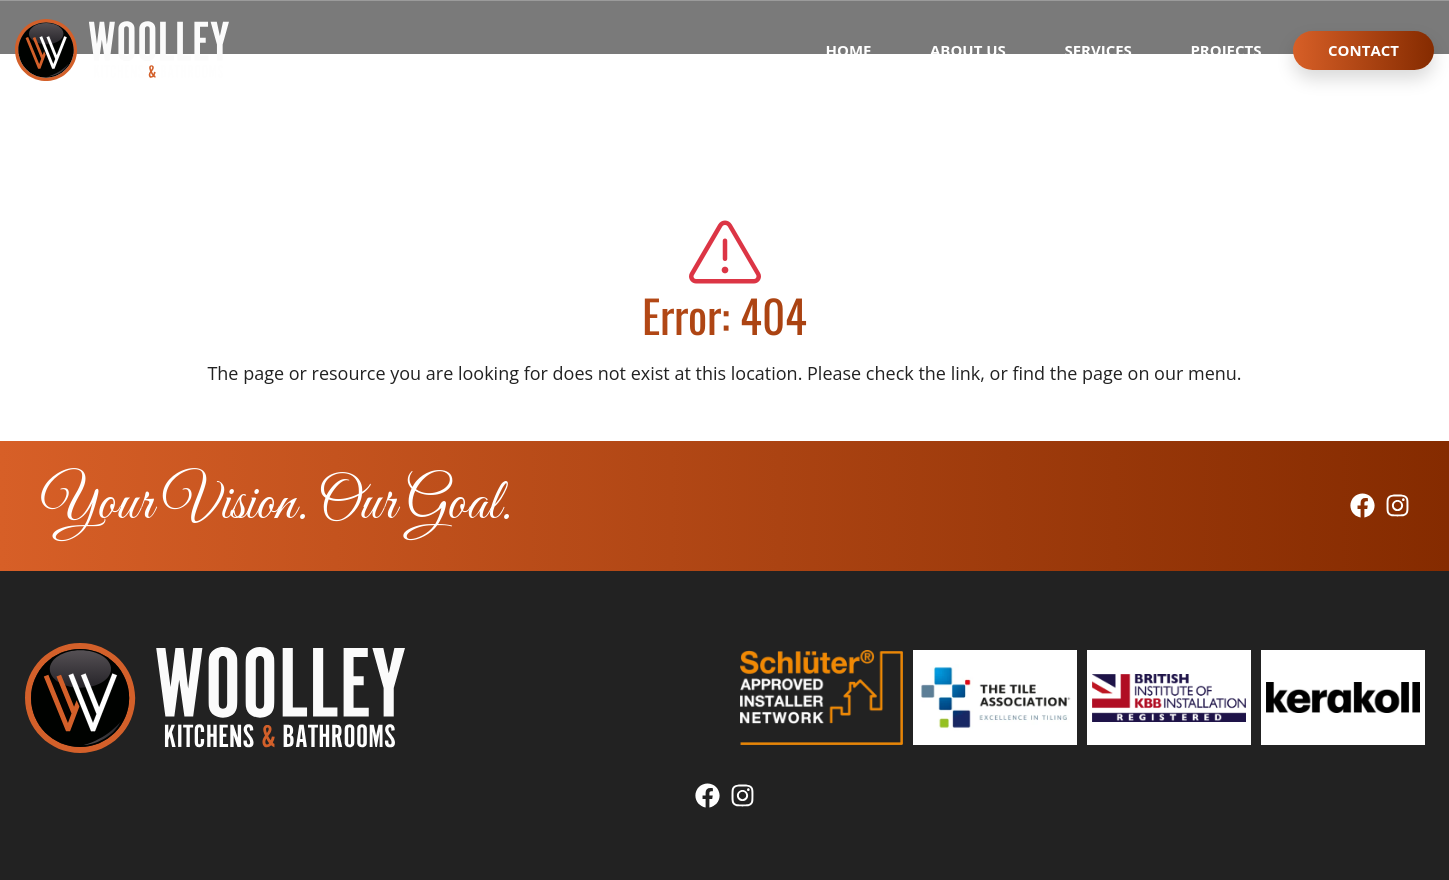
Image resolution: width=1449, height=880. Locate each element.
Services (1098, 50)
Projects (1225, 50)
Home (849, 50)
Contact (1363, 50)
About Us (968, 50)
